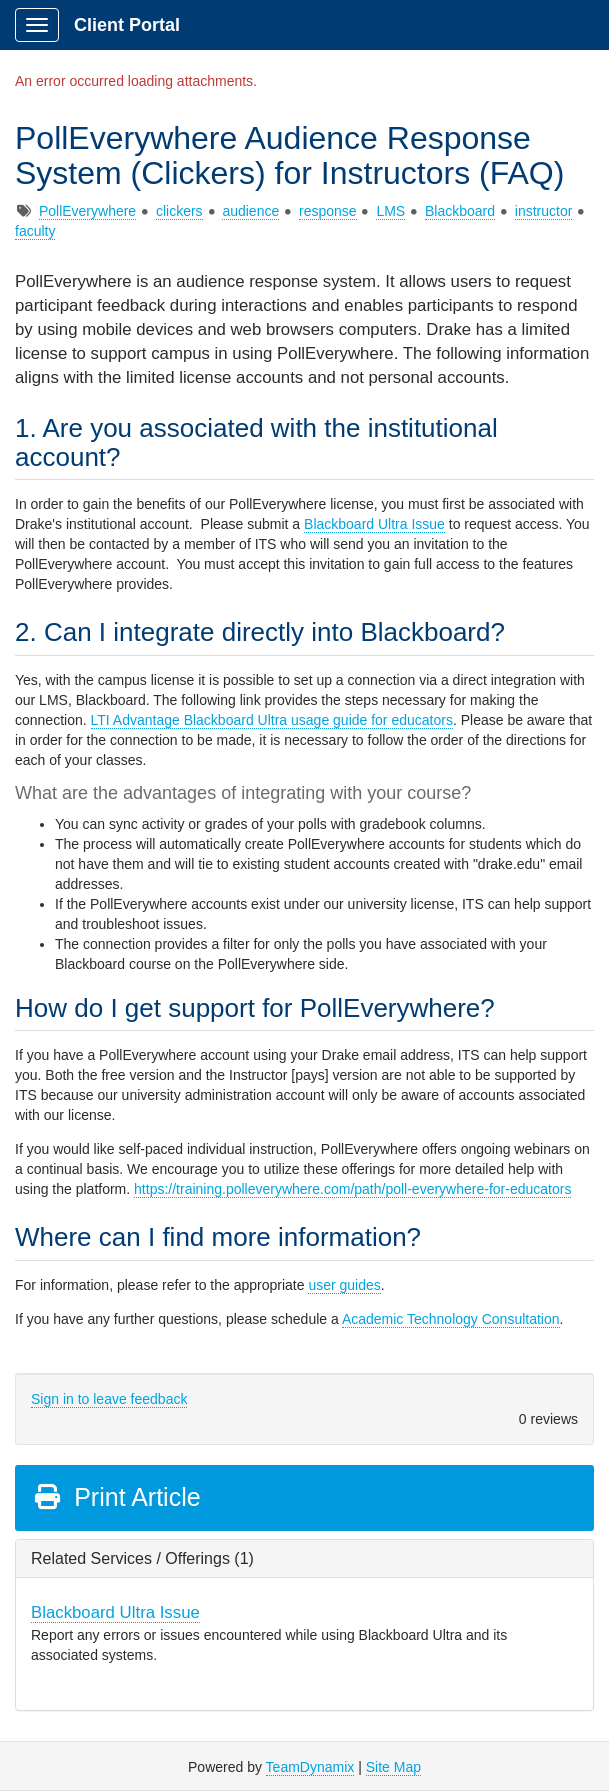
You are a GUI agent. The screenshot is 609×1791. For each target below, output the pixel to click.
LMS (390, 211)
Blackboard (460, 211)
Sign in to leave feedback (109, 1399)
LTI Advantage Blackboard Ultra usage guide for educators (272, 720)
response (328, 211)
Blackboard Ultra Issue (374, 524)
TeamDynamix (310, 1767)
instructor (544, 211)
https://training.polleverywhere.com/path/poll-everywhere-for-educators (352, 1189)
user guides (344, 1285)
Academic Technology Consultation (451, 1319)
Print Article (116, 1497)
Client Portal (127, 25)
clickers (179, 211)
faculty (35, 231)
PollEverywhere (87, 211)
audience (250, 211)
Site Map (393, 1767)
